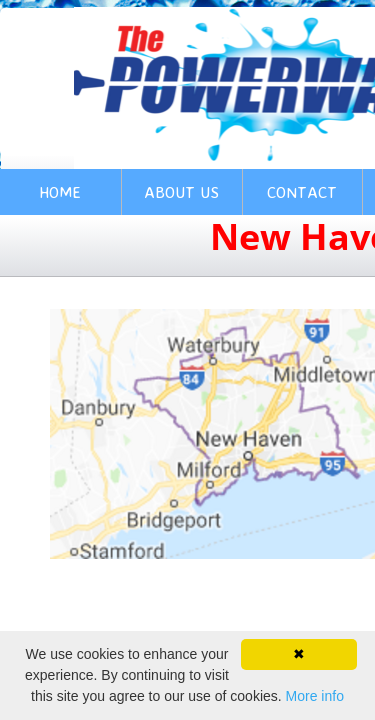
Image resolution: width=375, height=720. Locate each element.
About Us (181, 192)
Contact (302, 192)
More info (315, 696)
